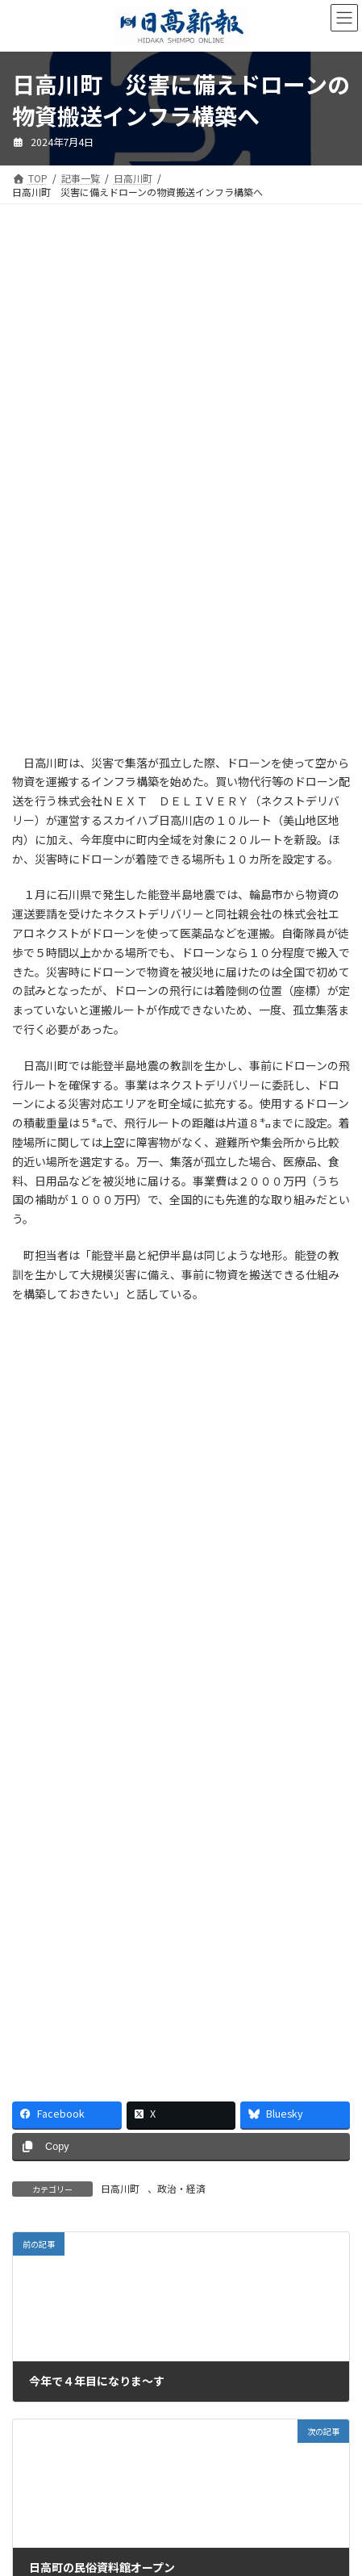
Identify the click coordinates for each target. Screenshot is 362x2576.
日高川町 (120, 2188)
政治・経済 (181, 2188)
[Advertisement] (181, 360)
